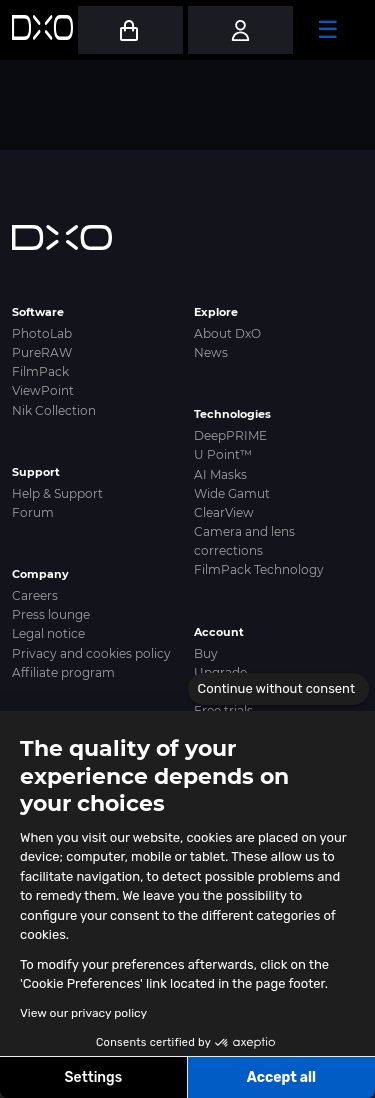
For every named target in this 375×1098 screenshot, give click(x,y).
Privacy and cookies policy (91, 653)
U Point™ (223, 454)
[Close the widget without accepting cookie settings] (278, 689)
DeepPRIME (230, 435)
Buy (206, 653)
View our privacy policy (83, 1013)
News (211, 352)
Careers (35, 595)
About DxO (227, 333)
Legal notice (48, 633)
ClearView (224, 512)
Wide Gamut (232, 493)
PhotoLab (42, 333)
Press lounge (51, 614)
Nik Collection (54, 410)
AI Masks (220, 474)
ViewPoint (43, 390)
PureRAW (42, 352)
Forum (33, 512)
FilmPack (40, 371)
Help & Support (57, 493)
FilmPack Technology (259, 569)
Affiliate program (63, 672)
